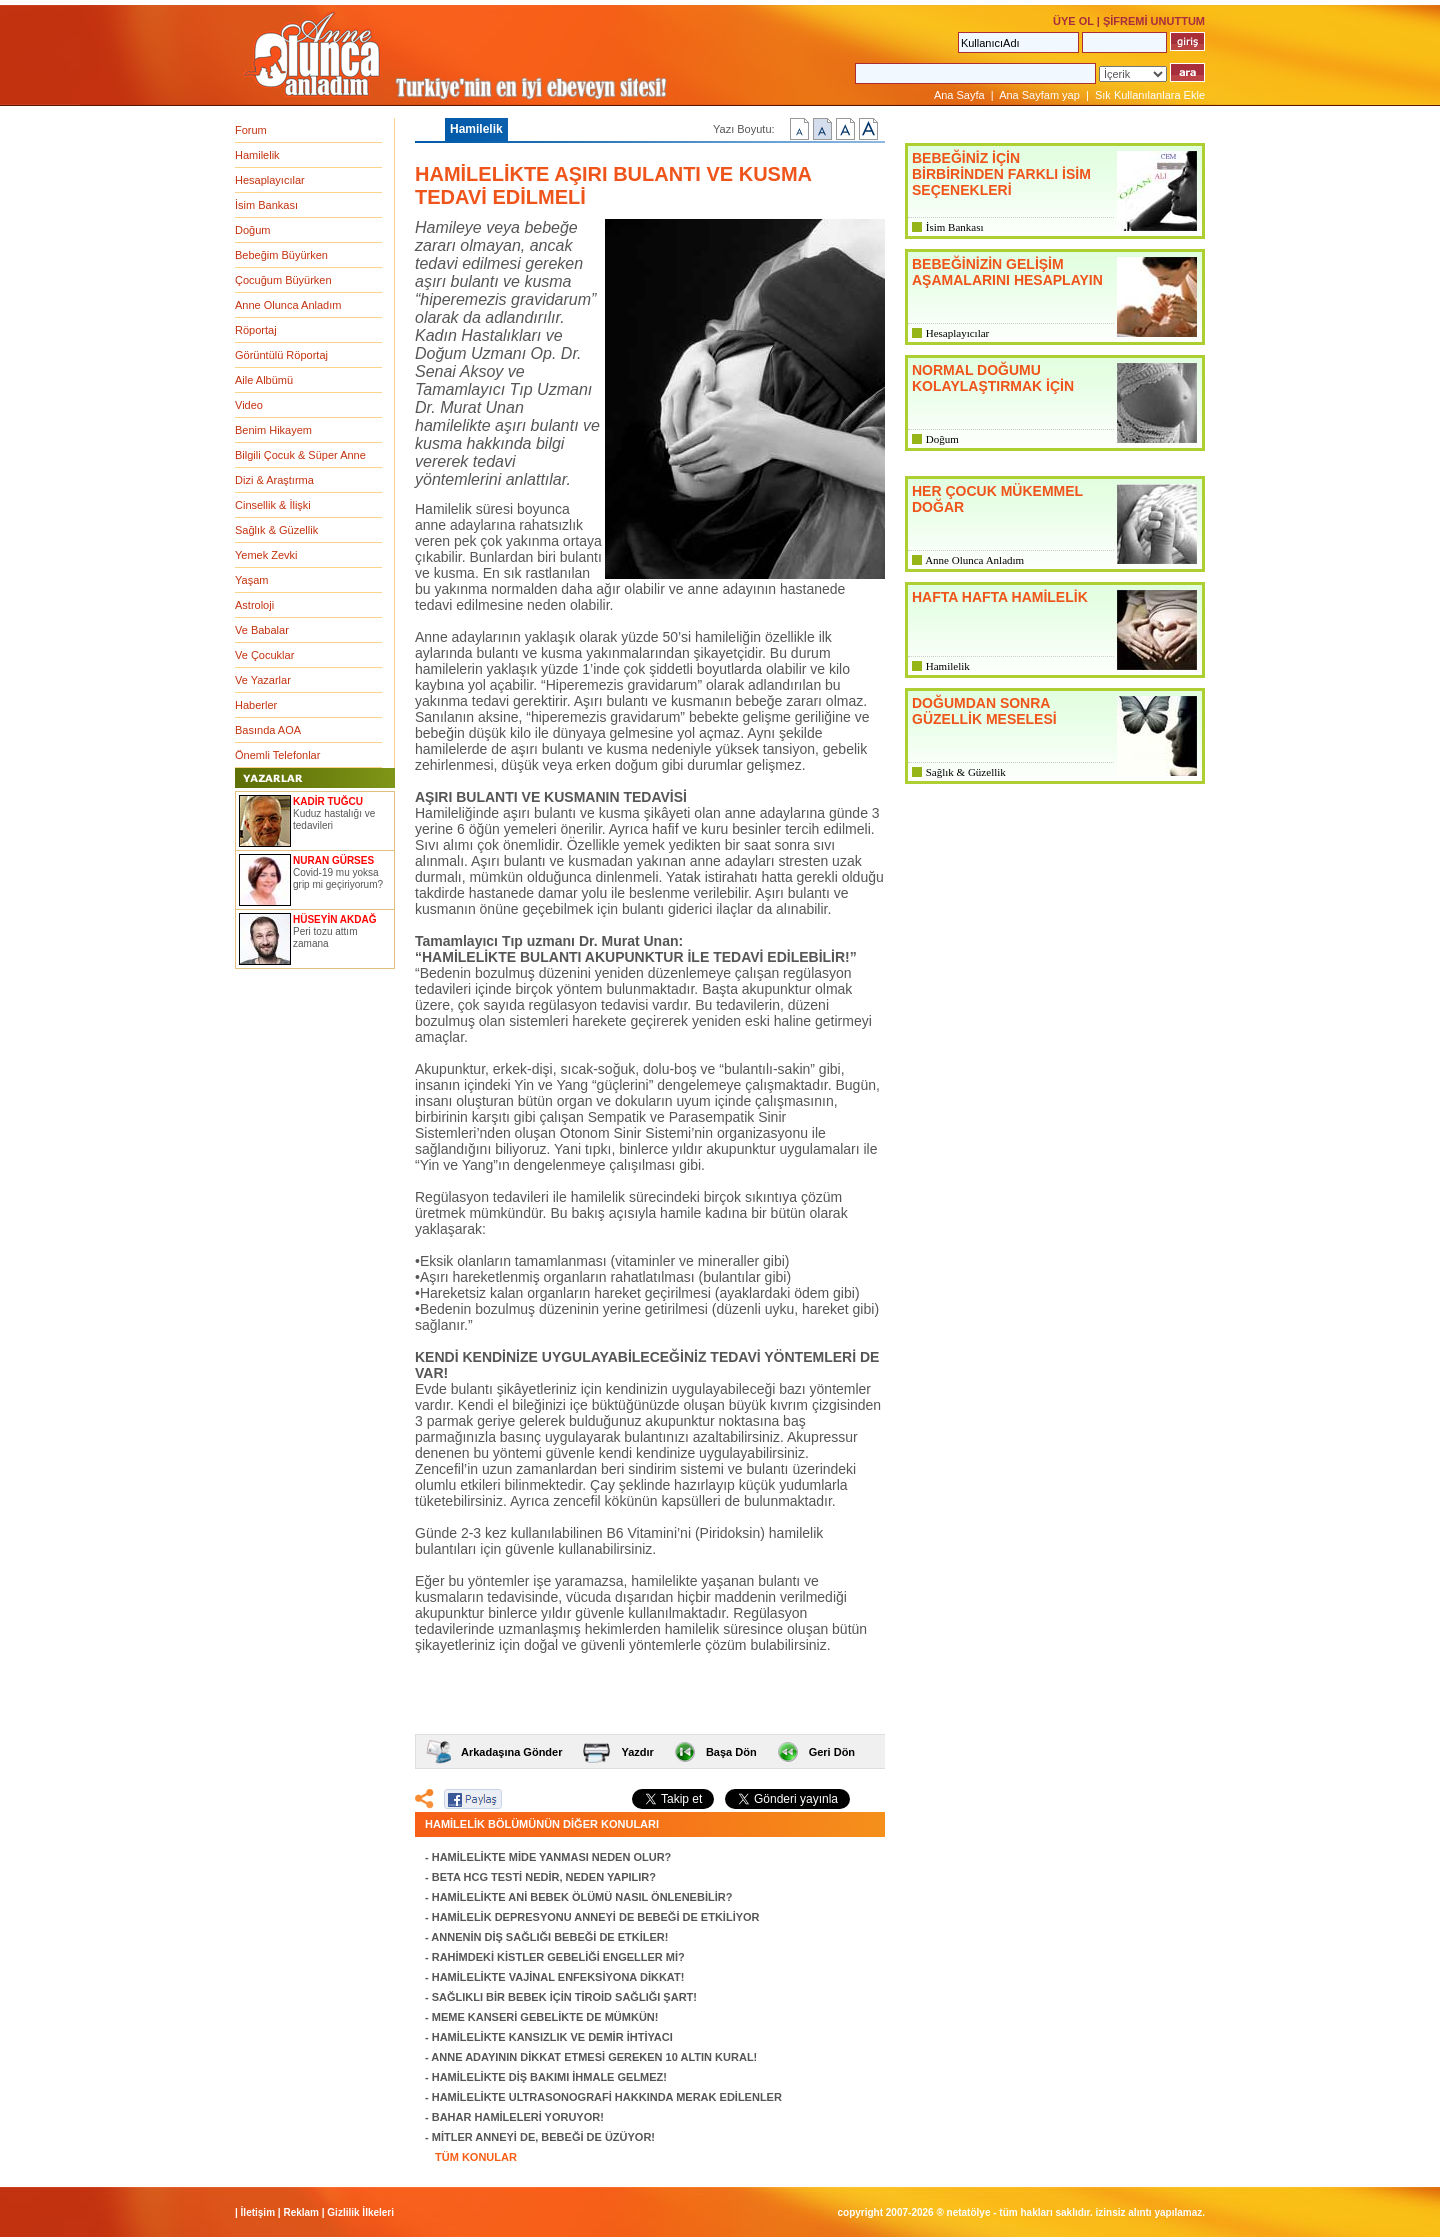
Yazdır (637, 1752)
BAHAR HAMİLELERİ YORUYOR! (518, 2117)
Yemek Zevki (266, 555)
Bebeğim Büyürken (281, 255)
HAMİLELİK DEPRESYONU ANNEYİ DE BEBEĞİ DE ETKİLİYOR (596, 1917)
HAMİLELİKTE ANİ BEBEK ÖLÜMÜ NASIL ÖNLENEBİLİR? (582, 1897)
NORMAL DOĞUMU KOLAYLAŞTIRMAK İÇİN (993, 378)
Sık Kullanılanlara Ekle (1150, 95)
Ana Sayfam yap (1039, 95)
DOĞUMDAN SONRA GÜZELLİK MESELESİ (984, 711)
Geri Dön (832, 1752)
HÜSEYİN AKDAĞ (335, 919)
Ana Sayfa (959, 95)
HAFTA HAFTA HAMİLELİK (1000, 597)
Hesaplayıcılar (270, 180)
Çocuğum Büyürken (283, 280)
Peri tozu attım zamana (325, 937)
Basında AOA (268, 730)
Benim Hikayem (273, 430)
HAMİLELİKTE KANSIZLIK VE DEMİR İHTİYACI (552, 2037)
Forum (251, 130)
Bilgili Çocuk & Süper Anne (300, 455)
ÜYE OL (1073, 21)
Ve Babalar (262, 630)
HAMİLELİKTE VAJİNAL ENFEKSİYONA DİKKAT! (558, 1977)
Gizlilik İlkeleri (360, 2212)
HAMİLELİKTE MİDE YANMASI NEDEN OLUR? (552, 1857)
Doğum (252, 230)
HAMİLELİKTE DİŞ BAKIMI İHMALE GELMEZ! (549, 2077)
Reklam (301, 2212)
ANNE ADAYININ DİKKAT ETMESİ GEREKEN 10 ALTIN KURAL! (594, 2057)
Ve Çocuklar (264, 655)
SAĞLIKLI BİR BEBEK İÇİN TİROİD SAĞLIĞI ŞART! (564, 1997)
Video (249, 405)
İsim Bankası (266, 205)
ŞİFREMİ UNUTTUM (1154, 21)
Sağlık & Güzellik (276, 530)
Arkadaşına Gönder (511, 1752)
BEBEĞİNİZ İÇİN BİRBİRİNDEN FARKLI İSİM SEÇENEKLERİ (1001, 174)
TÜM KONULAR (476, 2157)
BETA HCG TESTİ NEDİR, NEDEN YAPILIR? (544, 1877)
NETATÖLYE (969, 2212)
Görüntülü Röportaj (281, 355)
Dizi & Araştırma (274, 480)
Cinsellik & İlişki (273, 505)
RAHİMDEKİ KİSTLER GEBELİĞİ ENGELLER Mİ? (558, 1957)
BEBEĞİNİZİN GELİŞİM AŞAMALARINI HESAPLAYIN (1007, 272)
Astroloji (254, 605)
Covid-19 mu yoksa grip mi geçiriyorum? (338, 878)
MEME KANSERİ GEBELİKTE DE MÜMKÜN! (545, 2017)
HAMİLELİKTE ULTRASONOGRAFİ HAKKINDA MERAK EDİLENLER (607, 2097)
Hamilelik (257, 155)
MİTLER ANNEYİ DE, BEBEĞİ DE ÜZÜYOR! (543, 2137)
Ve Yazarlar (263, 680)
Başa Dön (731, 1752)
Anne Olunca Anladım (288, 305)
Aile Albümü (264, 380)
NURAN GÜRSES (333, 860)
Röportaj (256, 330)
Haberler (256, 705)
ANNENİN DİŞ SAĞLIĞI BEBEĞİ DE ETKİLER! (549, 1937)
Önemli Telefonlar (277, 755)
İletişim (258, 2212)
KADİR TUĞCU (328, 801)
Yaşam (251, 580)
